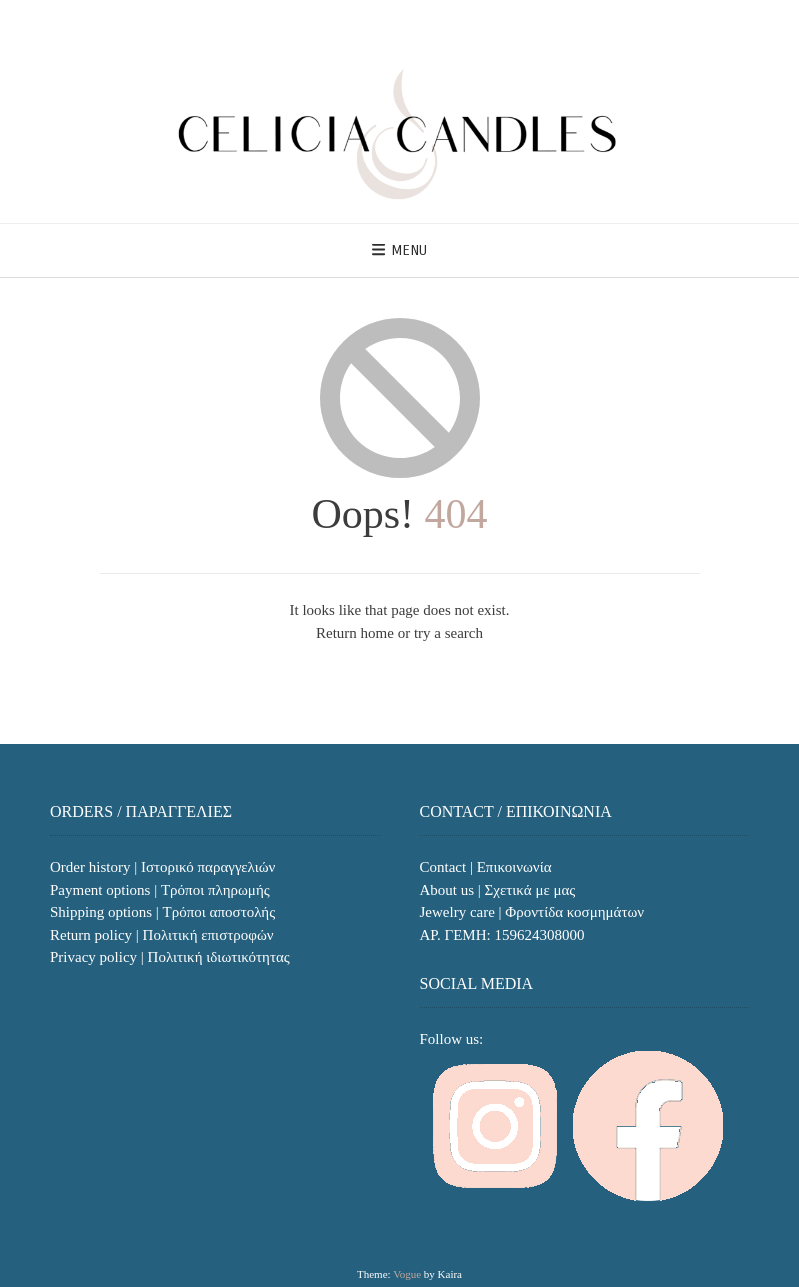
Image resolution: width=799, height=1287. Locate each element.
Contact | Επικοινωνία (486, 867)
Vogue (407, 1274)
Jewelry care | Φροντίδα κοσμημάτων (532, 912)
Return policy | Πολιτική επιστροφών (162, 935)
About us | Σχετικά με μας (498, 890)
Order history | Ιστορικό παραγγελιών (162, 867)
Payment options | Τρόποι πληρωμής (160, 890)
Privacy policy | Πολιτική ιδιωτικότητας (170, 957)
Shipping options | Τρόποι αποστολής (162, 912)
